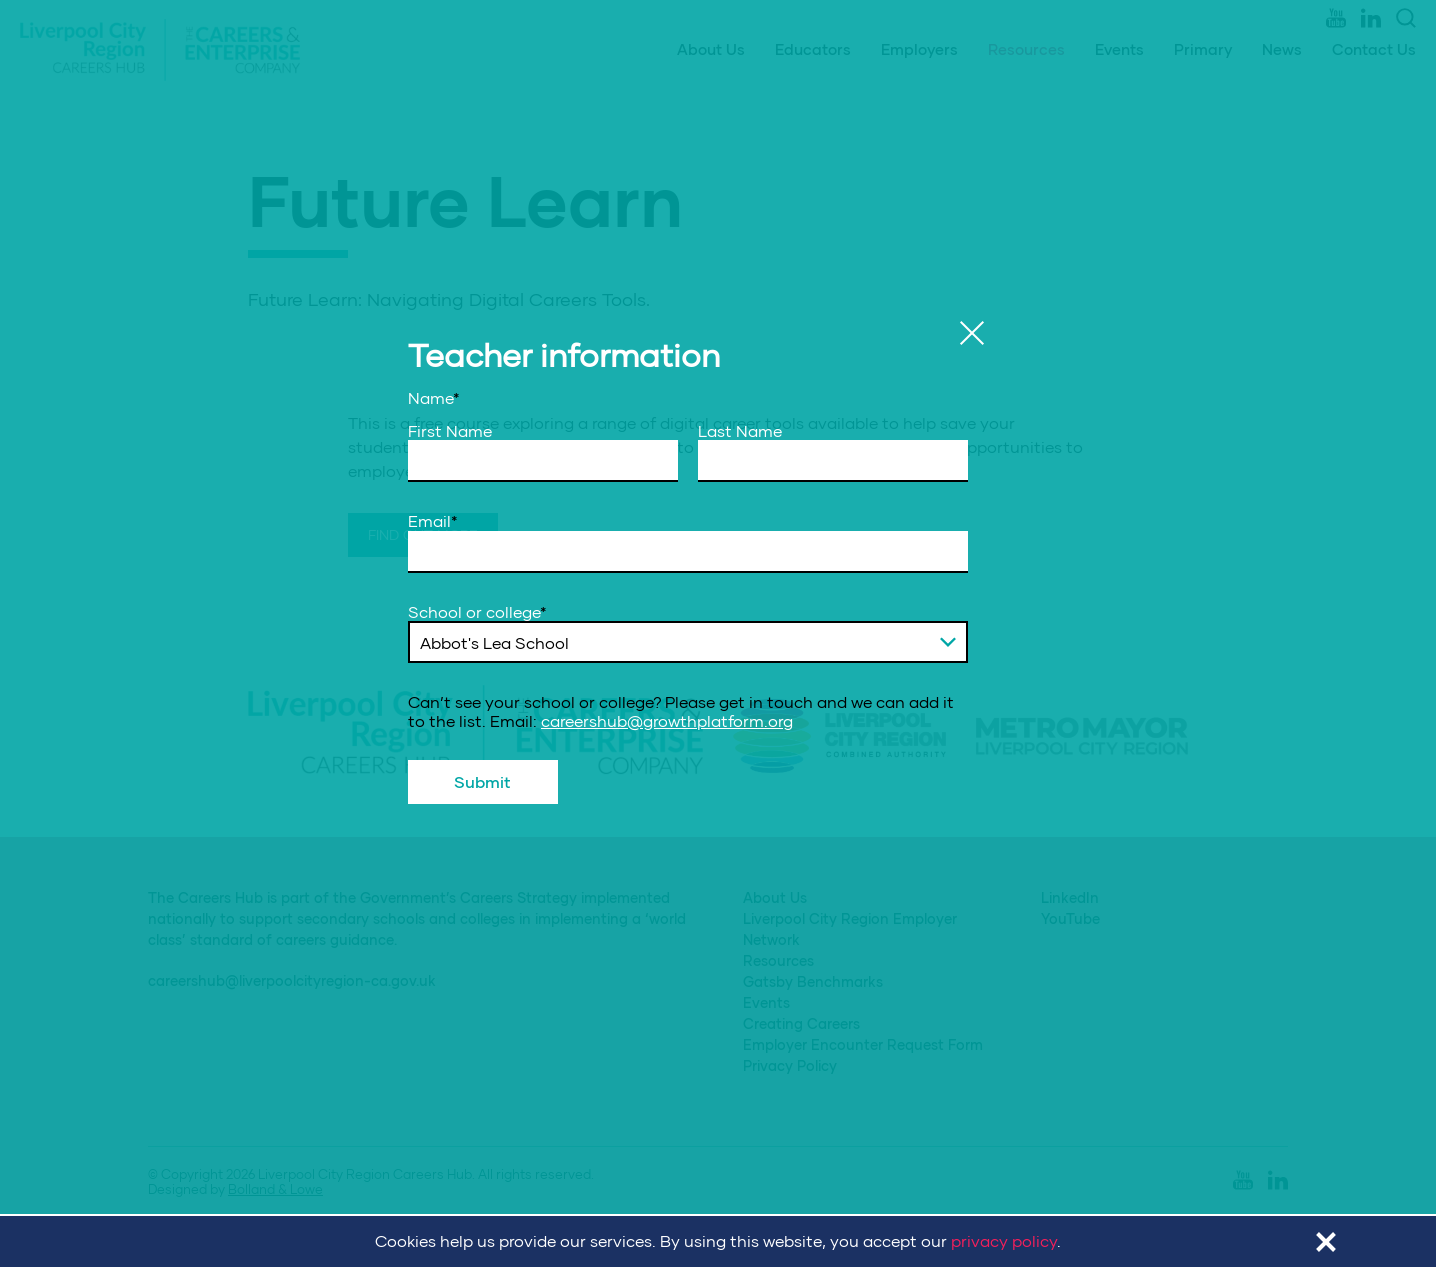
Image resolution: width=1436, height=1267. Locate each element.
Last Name (740, 431)
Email (433, 521)
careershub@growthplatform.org (667, 720)
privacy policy (1004, 1240)
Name (434, 398)
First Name (450, 431)
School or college (477, 612)
